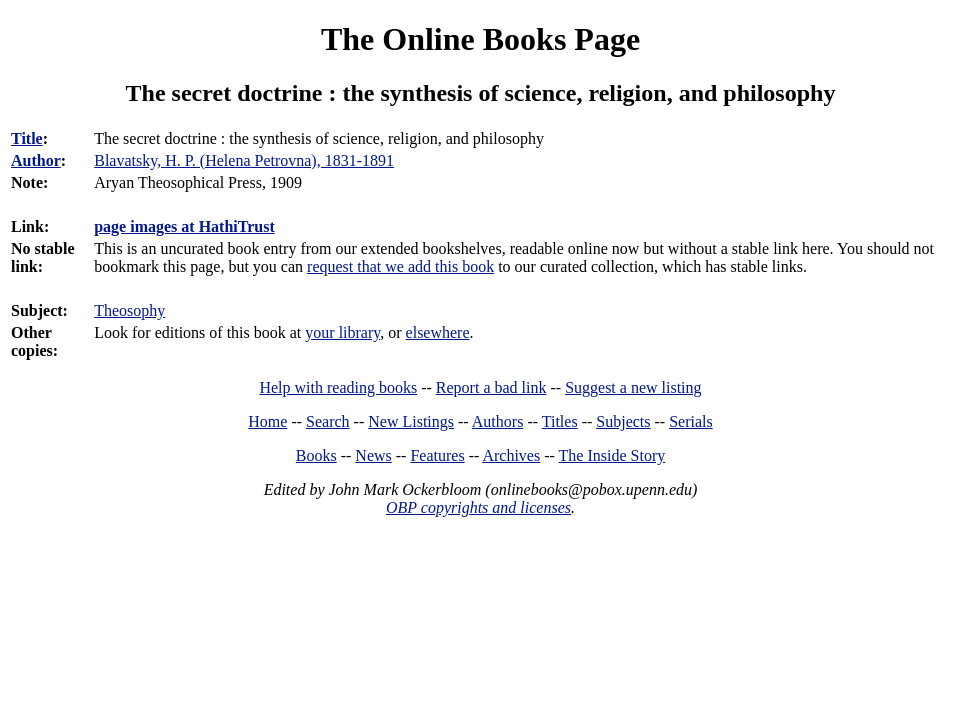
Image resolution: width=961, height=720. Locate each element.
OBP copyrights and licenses (478, 507)
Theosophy (129, 310)
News (373, 455)
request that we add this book (400, 266)
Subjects (623, 421)
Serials (691, 421)
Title (27, 138)
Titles (560, 421)
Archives (511, 455)
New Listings (411, 421)
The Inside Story (612, 455)
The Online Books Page (480, 39)
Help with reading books (338, 387)
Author (36, 160)
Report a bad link (491, 387)
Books (316, 455)
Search (328, 421)
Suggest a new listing (633, 387)
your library (342, 332)
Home (267, 421)
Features (437, 455)
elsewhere (438, 332)
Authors (498, 421)
